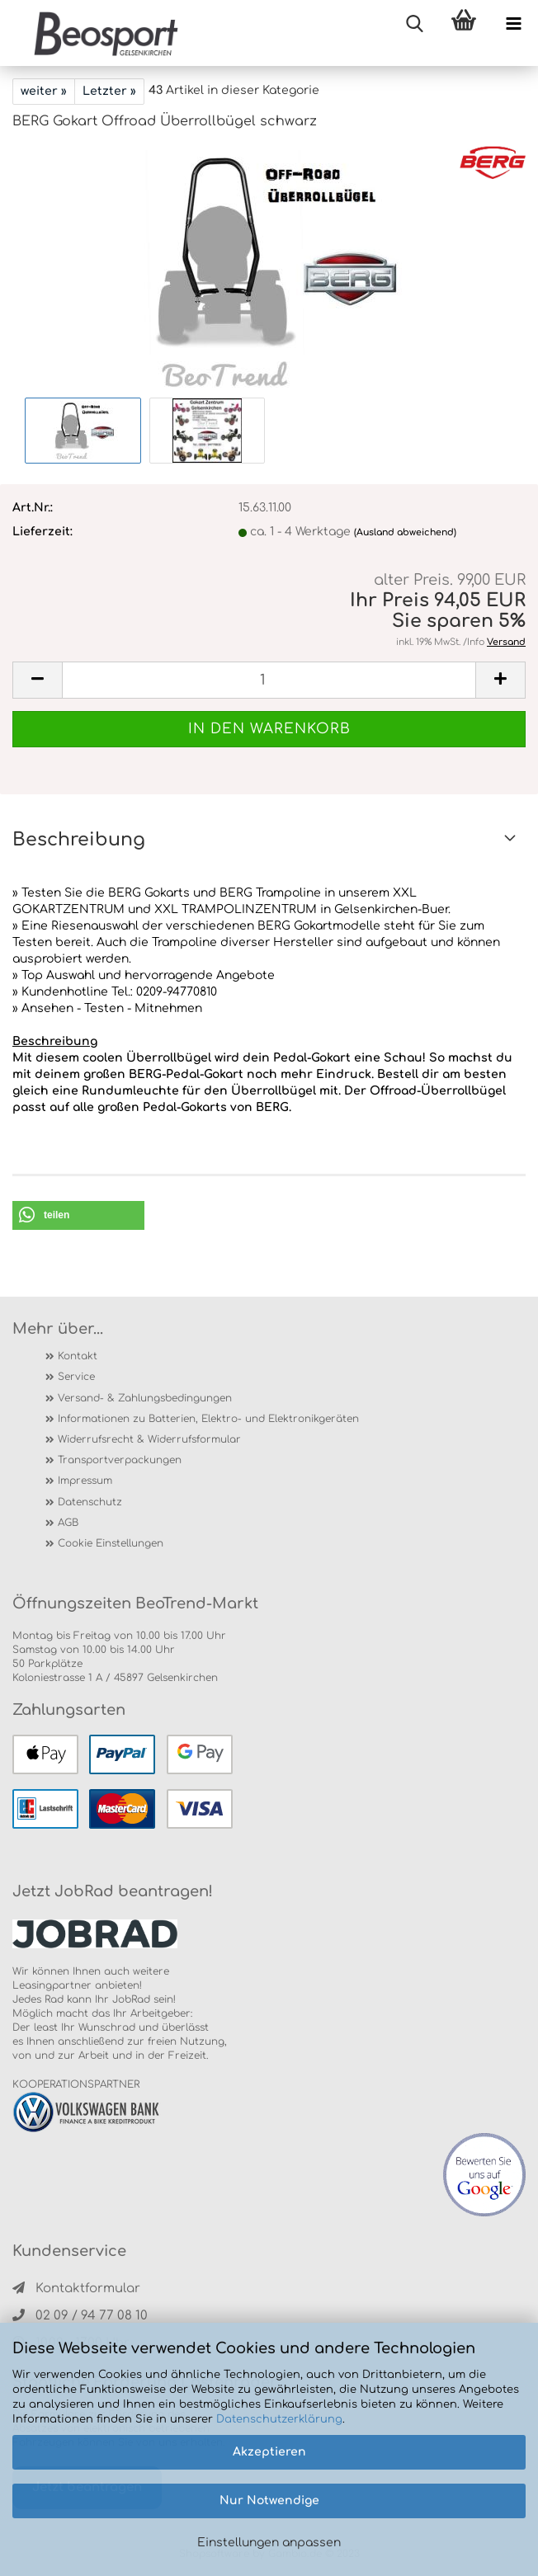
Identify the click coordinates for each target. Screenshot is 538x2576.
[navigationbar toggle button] (513, 24)
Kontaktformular (76, 2289)
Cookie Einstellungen (110, 1543)
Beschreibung (78, 840)
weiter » (44, 91)
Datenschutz (90, 1502)
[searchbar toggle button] (414, 24)
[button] (78, 1215)
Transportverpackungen (120, 1460)
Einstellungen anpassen (269, 2542)
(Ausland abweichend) (405, 532)
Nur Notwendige (269, 2500)
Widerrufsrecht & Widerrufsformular (149, 1439)
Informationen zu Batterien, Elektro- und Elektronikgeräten (208, 1419)
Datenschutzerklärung (279, 2419)
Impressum (85, 1480)
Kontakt (77, 1356)
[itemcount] (269, 680)
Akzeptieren (269, 2452)
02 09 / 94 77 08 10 (80, 2316)
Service (76, 1376)
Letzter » (109, 91)
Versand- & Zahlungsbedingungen (145, 1398)
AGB (68, 1522)
